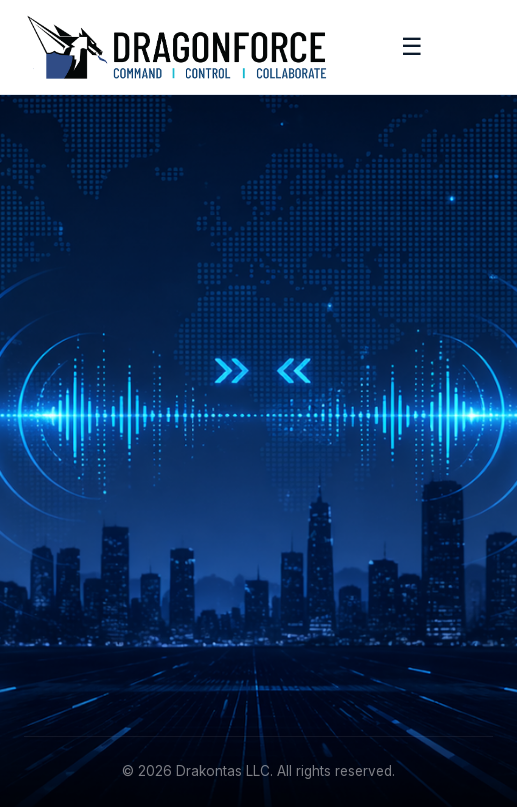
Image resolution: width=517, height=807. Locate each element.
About (44, 581)
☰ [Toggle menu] (412, 46)
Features (304, 453)
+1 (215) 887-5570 (337, 612)
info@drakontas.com (345, 581)
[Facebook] (88, 481)
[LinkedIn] (42, 481)
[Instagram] (133, 481)
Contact (50, 674)
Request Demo (326, 484)
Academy (56, 612)
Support (51, 643)
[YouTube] (179, 481)
